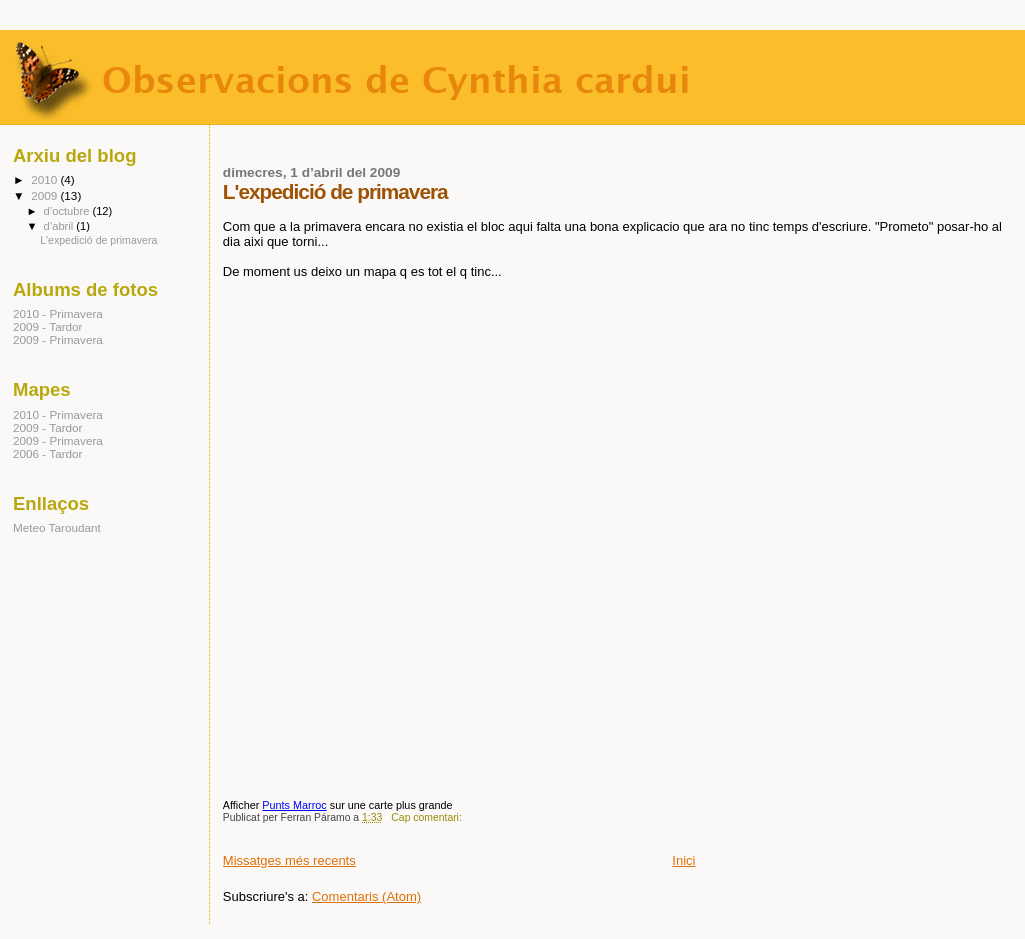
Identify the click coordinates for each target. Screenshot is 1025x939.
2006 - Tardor (48, 453)
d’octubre (68, 211)
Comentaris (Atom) (366, 896)
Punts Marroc (294, 805)
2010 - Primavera (58, 313)
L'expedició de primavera (335, 191)
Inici (683, 860)
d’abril (60, 226)
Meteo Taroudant (57, 527)
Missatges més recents (289, 860)
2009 (45, 195)
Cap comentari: (427, 817)
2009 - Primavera (58, 339)
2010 (45, 179)
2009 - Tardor (48, 326)
